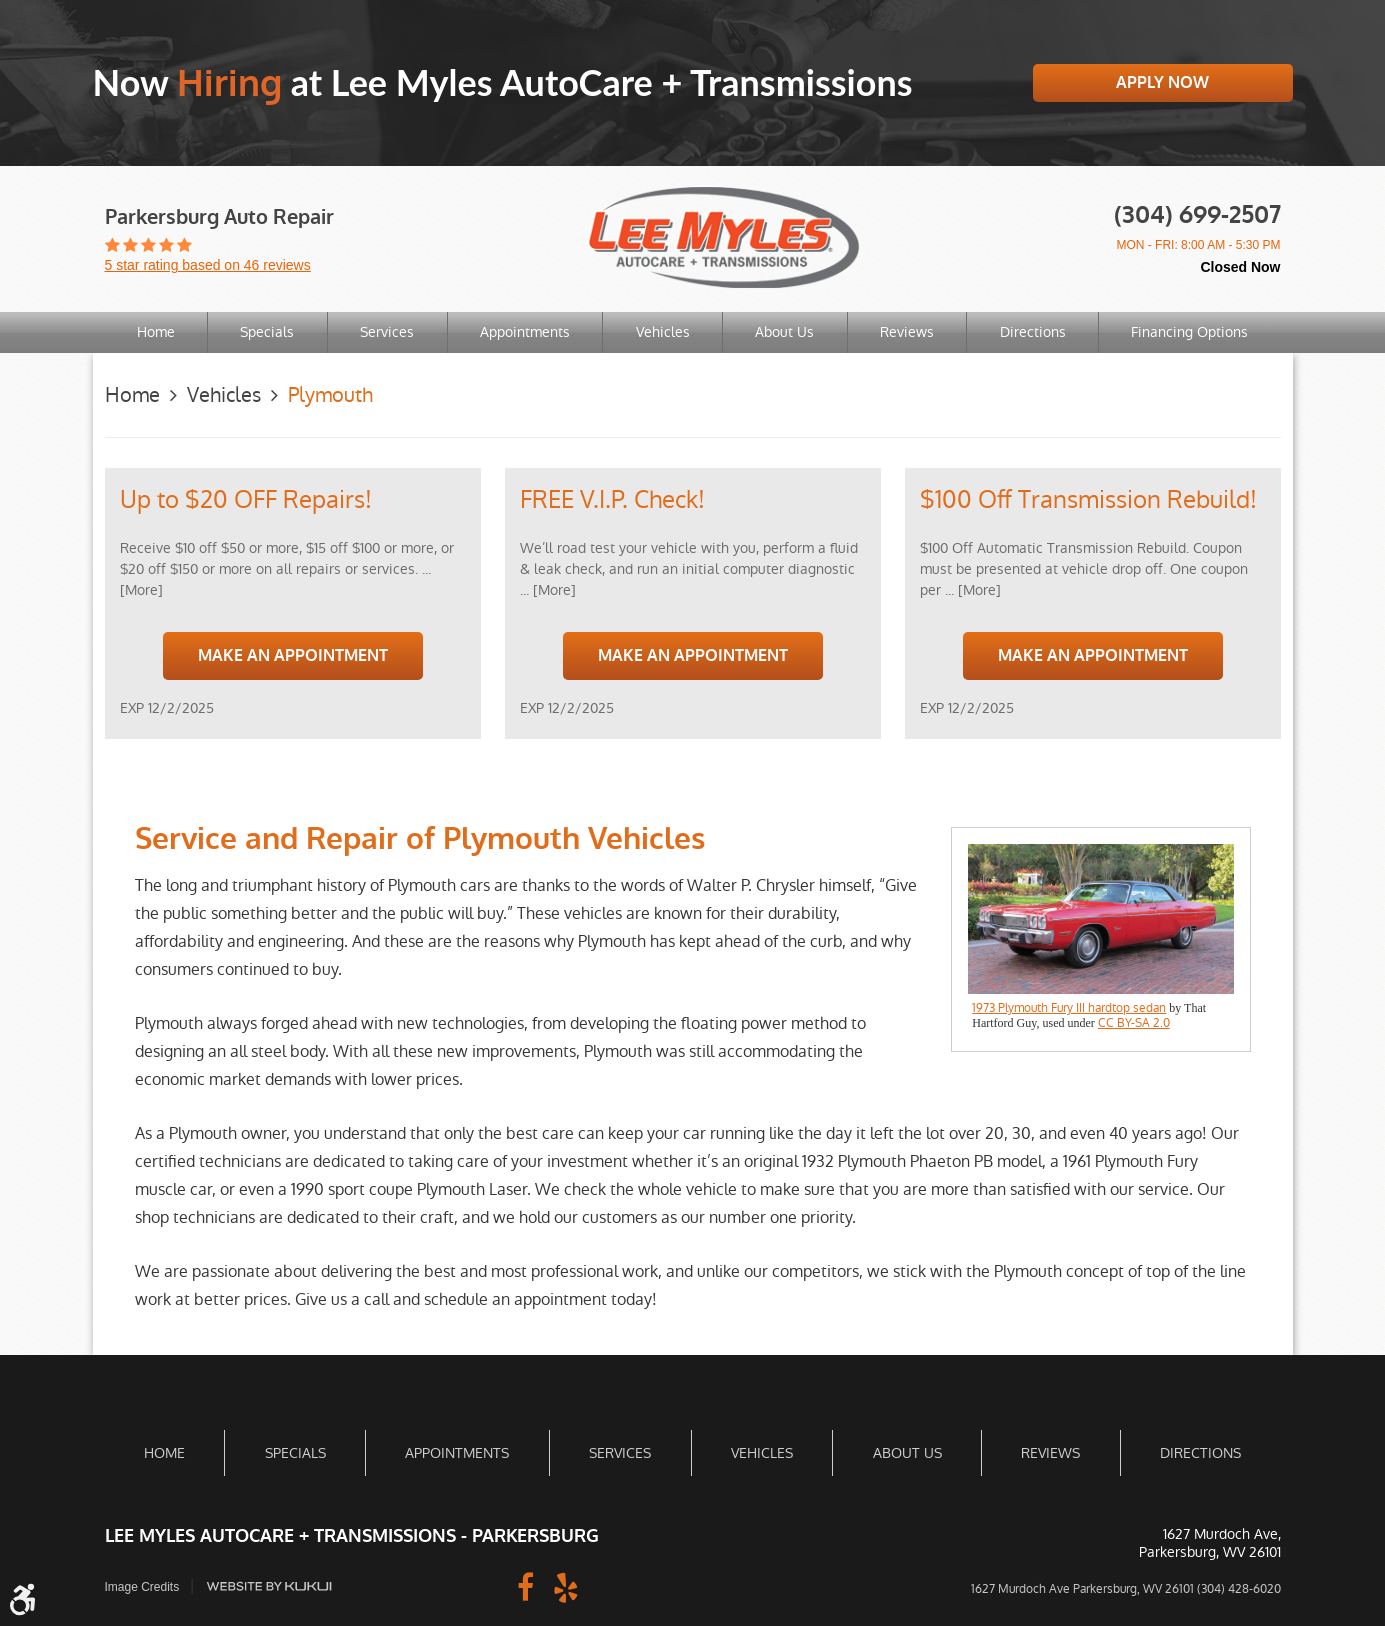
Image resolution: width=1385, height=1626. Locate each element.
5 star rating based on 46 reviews (208, 265)
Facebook (526, 1586)
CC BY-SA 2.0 (1134, 1023)
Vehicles (663, 332)
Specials (267, 332)
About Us (784, 332)
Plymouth (330, 395)
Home (156, 332)
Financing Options (1189, 332)
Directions (1033, 332)
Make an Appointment (293, 655)
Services (387, 332)
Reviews (907, 332)
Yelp (566, 1586)
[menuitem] (155, 332)
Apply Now (1162, 82)
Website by (269, 1586)
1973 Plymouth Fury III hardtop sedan (1069, 1008)
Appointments (525, 332)
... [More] (548, 590)
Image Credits (142, 1587)
